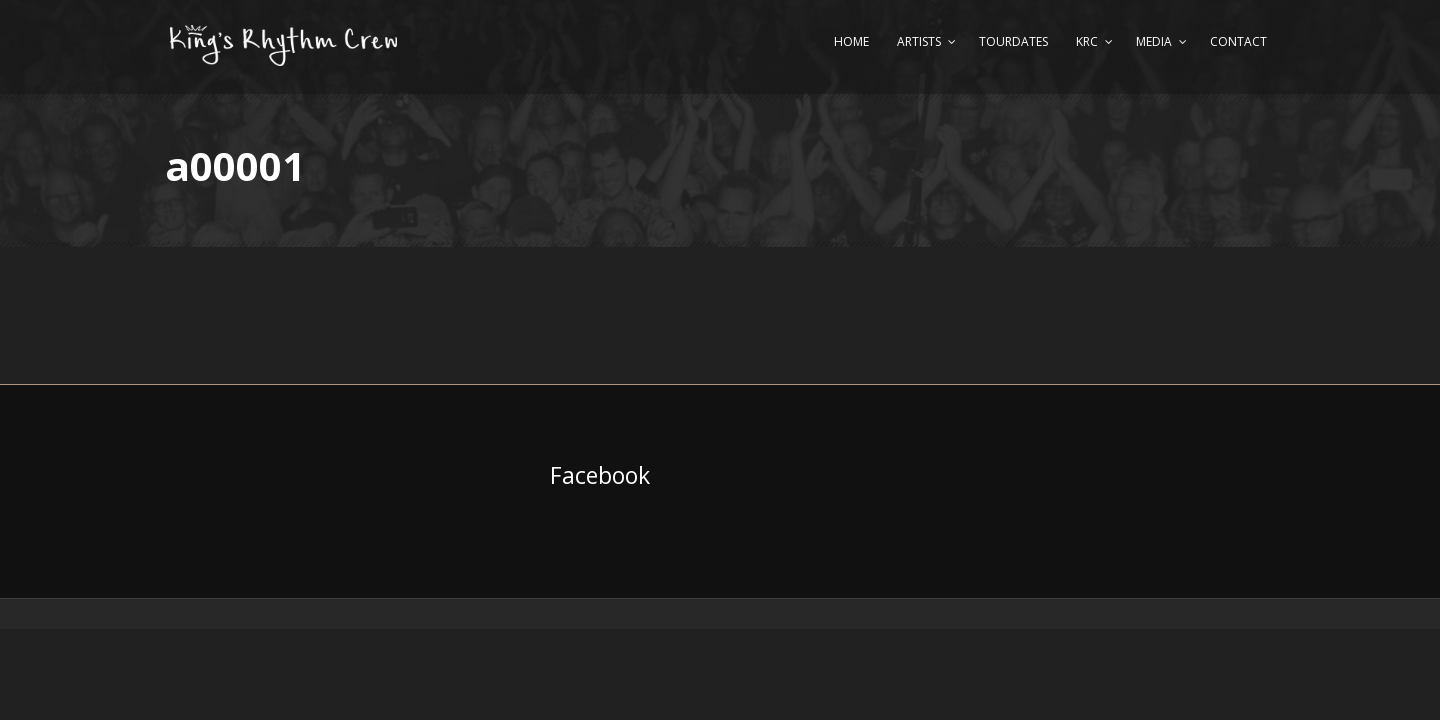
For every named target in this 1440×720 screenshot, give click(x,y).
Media (1154, 41)
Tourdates (1013, 41)
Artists (919, 41)
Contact (1238, 41)
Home (851, 41)
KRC (1087, 41)
